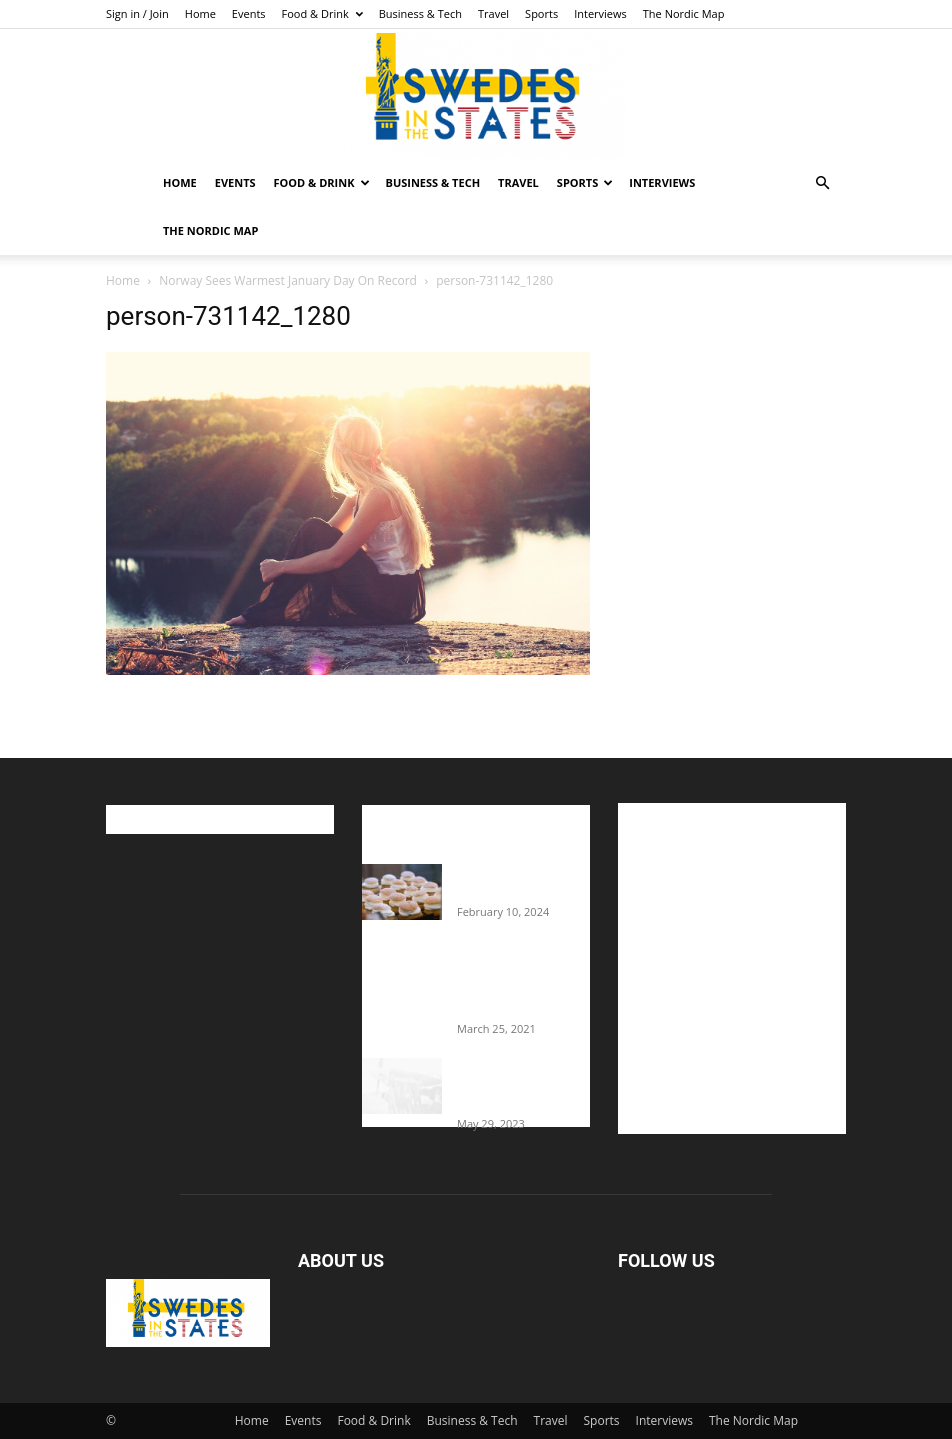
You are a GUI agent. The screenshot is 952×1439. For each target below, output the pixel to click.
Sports (541, 13)
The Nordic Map (684, 13)
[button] (822, 183)
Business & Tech (420, 13)
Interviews (600, 13)
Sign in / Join (137, 13)
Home (200, 13)
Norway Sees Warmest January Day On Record (288, 280)
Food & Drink (322, 13)
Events (249, 13)
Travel (493, 13)
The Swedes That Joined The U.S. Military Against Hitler (523, 1085)
